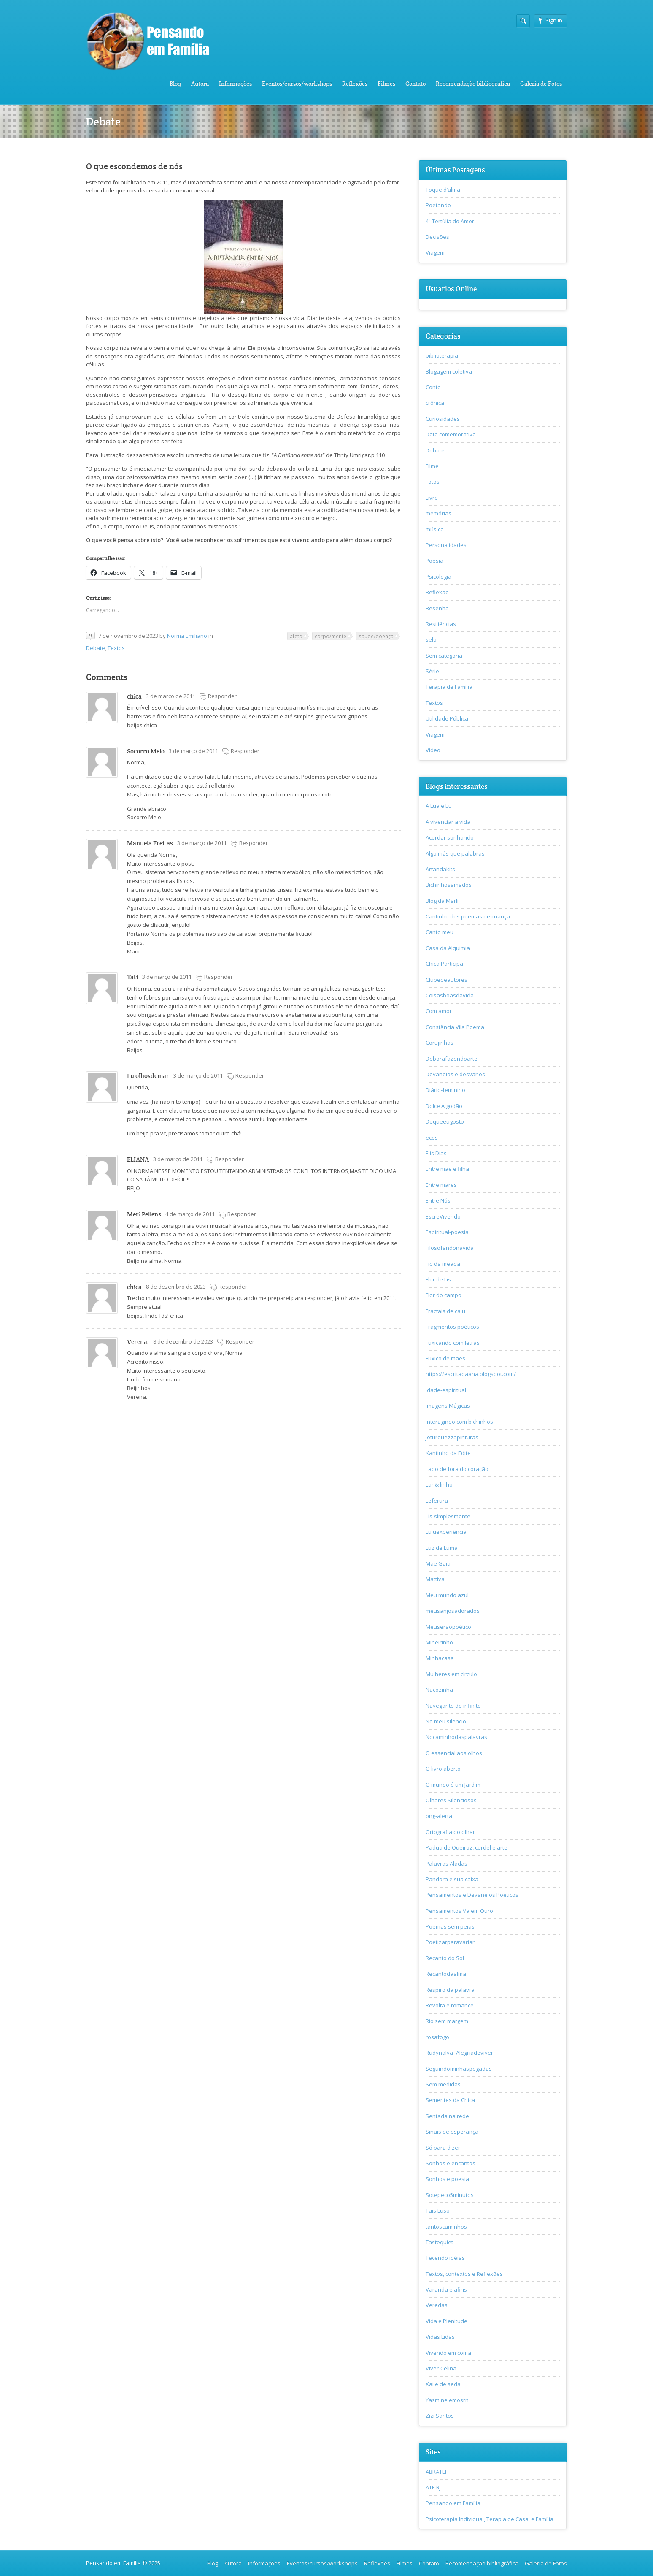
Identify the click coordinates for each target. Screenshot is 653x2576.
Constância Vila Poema (455, 1027)
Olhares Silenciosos (451, 1800)
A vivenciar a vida (448, 822)
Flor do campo (443, 1295)
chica (134, 696)
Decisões (437, 237)
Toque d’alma (443, 189)
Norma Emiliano (187, 635)
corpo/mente (330, 636)
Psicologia (438, 576)
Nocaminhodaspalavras (456, 1737)
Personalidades (446, 545)
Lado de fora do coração (457, 1469)
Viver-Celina (441, 2368)
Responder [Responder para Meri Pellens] (241, 1214)
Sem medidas (443, 2084)
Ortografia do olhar (450, 1832)
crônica (435, 402)
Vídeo (433, 750)
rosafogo (437, 2037)
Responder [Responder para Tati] (218, 977)
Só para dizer (443, 2147)
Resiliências (441, 624)
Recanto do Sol (445, 1958)
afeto (296, 636)
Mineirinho (439, 1642)
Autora (200, 83)
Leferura (437, 1500)
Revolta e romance (450, 2005)
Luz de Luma (442, 1548)
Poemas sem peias (450, 1926)
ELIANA (138, 1159)
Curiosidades (443, 419)
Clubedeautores (446, 979)
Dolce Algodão (444, 1106)
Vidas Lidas (440, 2336)
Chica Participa (444, 963)
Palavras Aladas (446, 1863)
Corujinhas (439, 1042)
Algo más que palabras (455, 853)
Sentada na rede (447, 2116)
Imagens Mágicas (448, 1405)
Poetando (438, 205)
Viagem (435, 252)
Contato (415, 83)
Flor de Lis (438, 1279)
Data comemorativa (451, 434)
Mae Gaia (438, 1563)
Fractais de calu (445, 1311)
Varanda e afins (446, 2289)
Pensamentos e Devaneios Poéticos (472, 1895)
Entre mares (441, 1185)
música (435, 529)
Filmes (386, 83)
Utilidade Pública (447, 718)
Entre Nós (438, 1200)
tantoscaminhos (446, 2226)
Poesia (434, 560)
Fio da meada (443, 1264)
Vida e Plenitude (446, 2321)
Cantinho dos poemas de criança (468, 916)
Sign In (550, 20)
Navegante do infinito (453, 1705)
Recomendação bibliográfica (473, 83)
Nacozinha (439, 1689)
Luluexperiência (446, 1532)
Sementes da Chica (450, 2100)
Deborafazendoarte (452, 1058)
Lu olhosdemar (148, 1076)
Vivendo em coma (448, 2353)
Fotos (433, 481)
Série (432, 671)
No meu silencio (446, 1721)
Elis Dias (436, 1153)
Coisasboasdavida (450, 995)
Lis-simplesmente (448, 1516)
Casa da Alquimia (448, 948)
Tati (132, 977)
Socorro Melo (146, 751)
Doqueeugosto (445, 1121)
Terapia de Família (449, 687)
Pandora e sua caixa (452, 1879)
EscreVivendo (443, 1216)
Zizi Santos (440, 2415)
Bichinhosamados (449, 884)
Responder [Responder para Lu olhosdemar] (249, 1075)
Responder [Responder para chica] (222, 696)
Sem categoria (444, 655)
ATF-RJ (433, 2487)
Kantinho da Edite (448, 1453)
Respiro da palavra (450, 1990)
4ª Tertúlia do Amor (450, 221)
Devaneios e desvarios (455, 1074)
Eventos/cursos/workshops (297, 83)
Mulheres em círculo (451, 1674)
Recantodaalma (446, 1973)
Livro (432, 497)
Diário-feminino (445, 1090)
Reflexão (437, 592)
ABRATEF (437, 2472)
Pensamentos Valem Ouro (459, 1911)
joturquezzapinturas (452, 1437)
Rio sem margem (447, 2021)
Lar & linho (439, 1484)
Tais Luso (438, 2210)
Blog (175, 83)
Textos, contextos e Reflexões (464, 2274)
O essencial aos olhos (454, 1753)
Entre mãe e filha (447, 1169)
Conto (433, 387)
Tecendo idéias (445, 2258)
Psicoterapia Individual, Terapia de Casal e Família (489, 2519)
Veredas (437, 2305)
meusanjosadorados (453, 1610)
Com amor (439, 1011)
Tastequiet (439, 2242)
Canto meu (439, 932)
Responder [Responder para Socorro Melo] (245, 751)
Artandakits (440, 869)
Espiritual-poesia (447, 1232)
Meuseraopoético (448, 1627)
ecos (432, 1137)
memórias (438, 513)
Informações (235, 83)
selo (431, 639)
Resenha (437, 608)
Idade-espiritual (446, 1390)
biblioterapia (442, 355)
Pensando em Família (453, 2503)
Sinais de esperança (452, 2131)
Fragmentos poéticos (452, 1326)
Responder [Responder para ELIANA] (229, 1159)
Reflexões (354, 83)
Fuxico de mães (445, 1358)
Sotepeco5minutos (450, 2195)
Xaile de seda (443, 2384)
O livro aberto (443, 1768)
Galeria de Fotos (541, 83)
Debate (95, 648)
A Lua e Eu (439, 806)
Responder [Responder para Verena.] (240, 1341)
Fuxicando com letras (453, 1342)
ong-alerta (439, 1816)
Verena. (138, 1342)
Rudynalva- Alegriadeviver (459, 2052)
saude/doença (376, 636)
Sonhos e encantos (450, 2163)
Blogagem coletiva (449, 371)
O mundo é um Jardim (453, 1784)
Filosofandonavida (450, 1247)
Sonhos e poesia (447, 2179)
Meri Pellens (144, 1214)
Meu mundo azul (447, 1595)
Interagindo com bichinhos (459, 1421)
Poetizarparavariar (450, 1942)
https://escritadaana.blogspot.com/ (471, 1374)
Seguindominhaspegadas (459, 2068)
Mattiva (435, 1579)
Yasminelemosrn (447, 2400)
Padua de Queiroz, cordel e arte (466, 1847)
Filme (432, 466)
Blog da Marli (442, 901)
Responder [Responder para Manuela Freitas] (253, 843)
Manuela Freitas (150, 843)
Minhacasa (440, 1658)
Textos (116, 648)
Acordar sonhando (450, 837)
